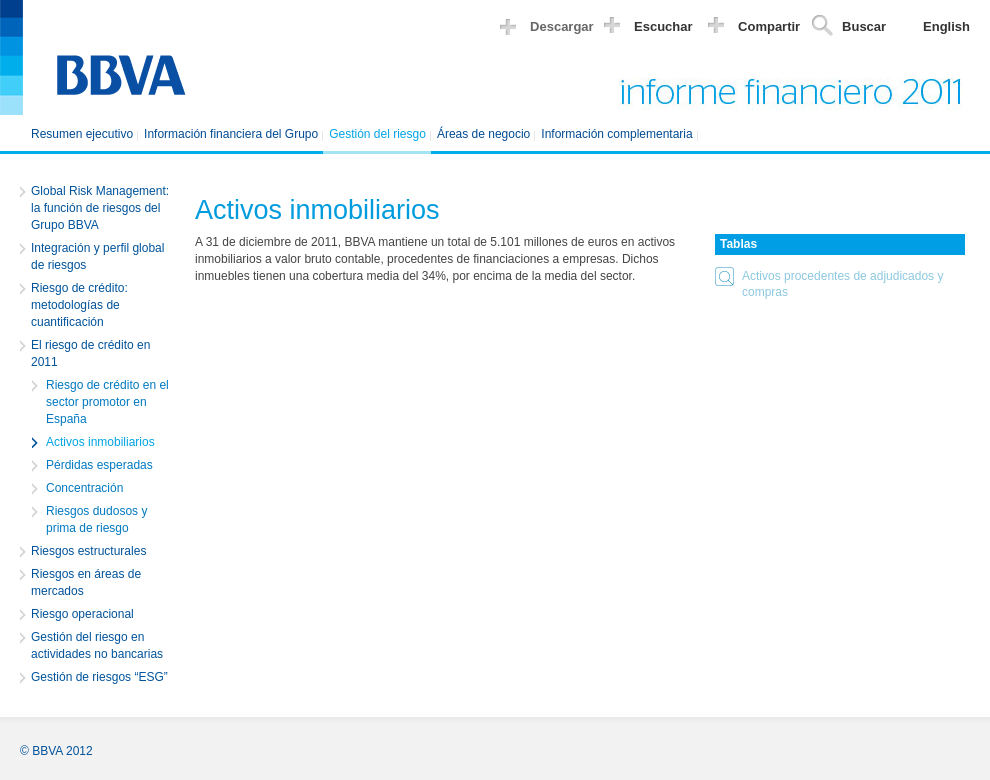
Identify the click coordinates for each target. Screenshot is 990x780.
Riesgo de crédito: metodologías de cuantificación (79, 305)
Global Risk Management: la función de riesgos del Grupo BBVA (100, 208)
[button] (840, 284)
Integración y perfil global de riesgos (97, 256)
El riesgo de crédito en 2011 (90, 353)
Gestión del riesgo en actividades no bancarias (97, 645)
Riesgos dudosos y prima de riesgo (96, 519)
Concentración (84, 488)
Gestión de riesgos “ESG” (99, 677)
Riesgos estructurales (88, 551)
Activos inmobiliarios (100, 442)
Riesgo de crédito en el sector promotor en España (107, 402)
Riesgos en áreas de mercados (86, 582)
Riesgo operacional (82, 614)
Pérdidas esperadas (99, 465)
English (946, 26)
